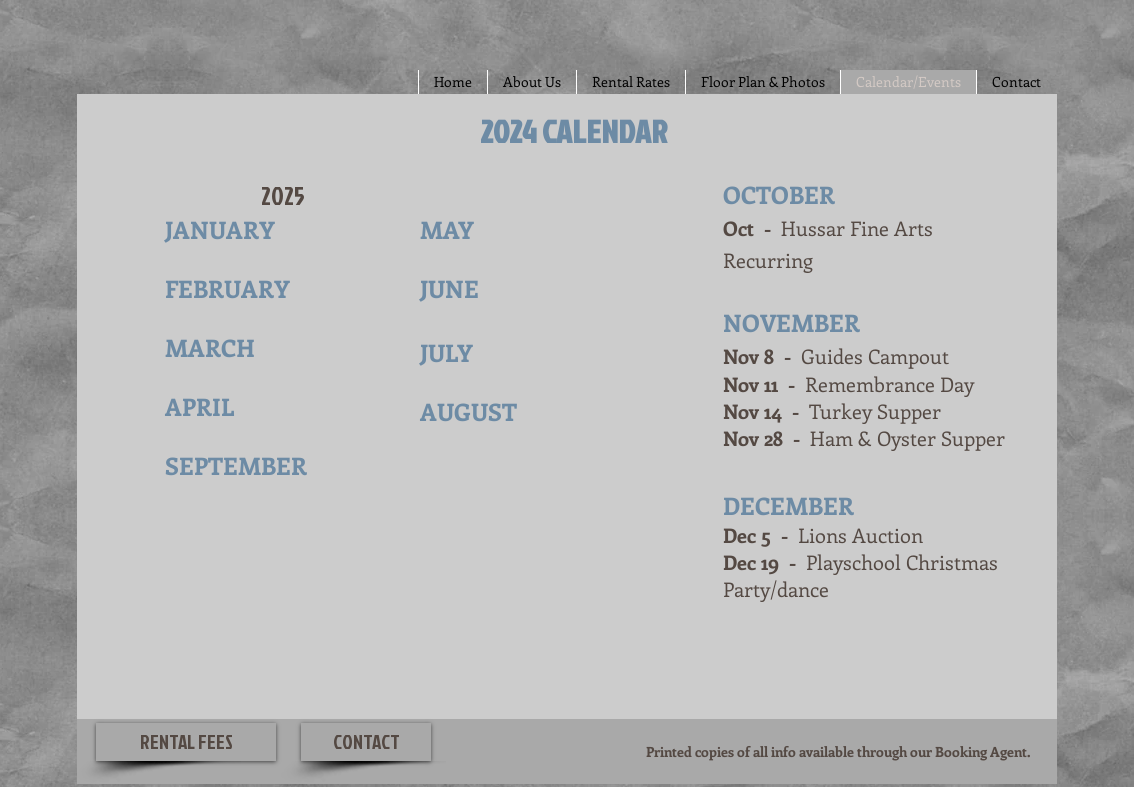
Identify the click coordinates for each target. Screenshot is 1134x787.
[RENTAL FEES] (186, 742)
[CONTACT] (366, 742)
